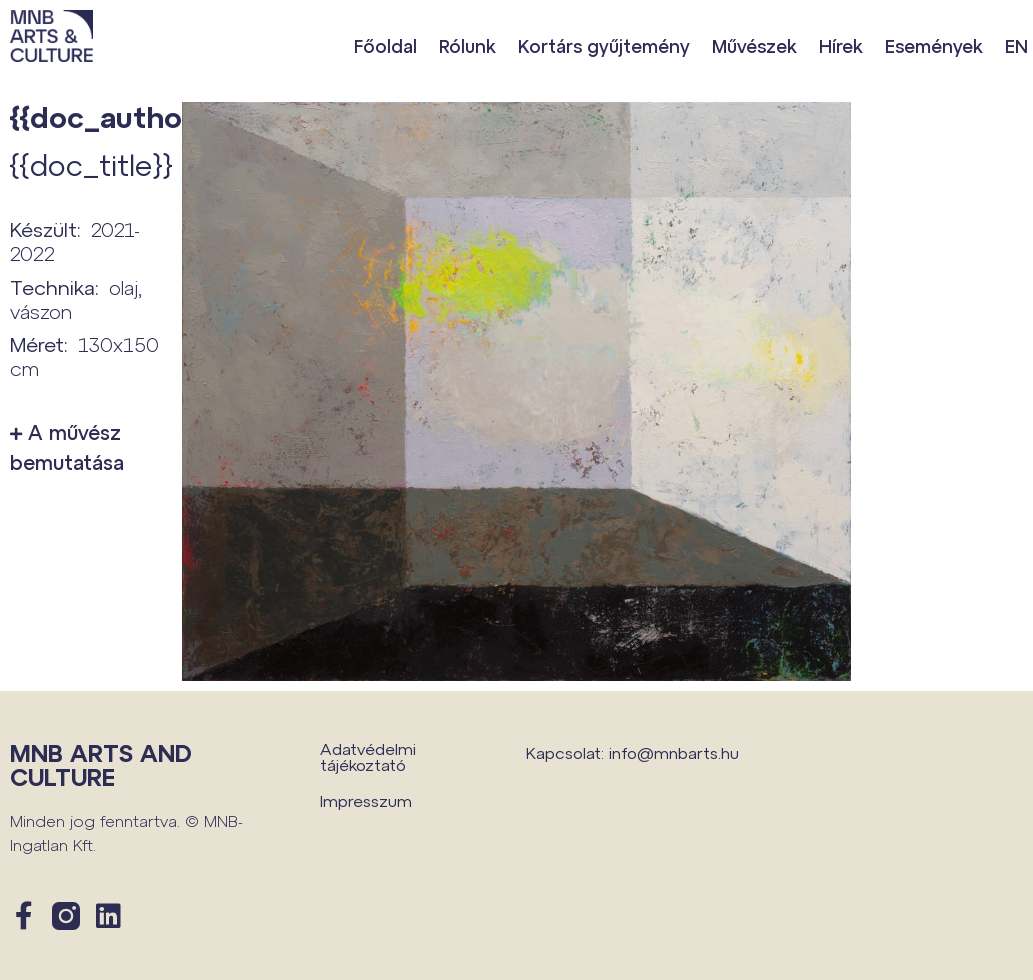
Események (934, 46)
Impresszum (366, 800)
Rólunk (467, 46)
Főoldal (385, 46)
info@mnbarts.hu (674, 752)
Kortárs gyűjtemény (604, 46)
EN (1016, 46)
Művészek (754, 46)
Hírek (841, 46)
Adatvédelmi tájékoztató (368, 756)
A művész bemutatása (67, 447)
